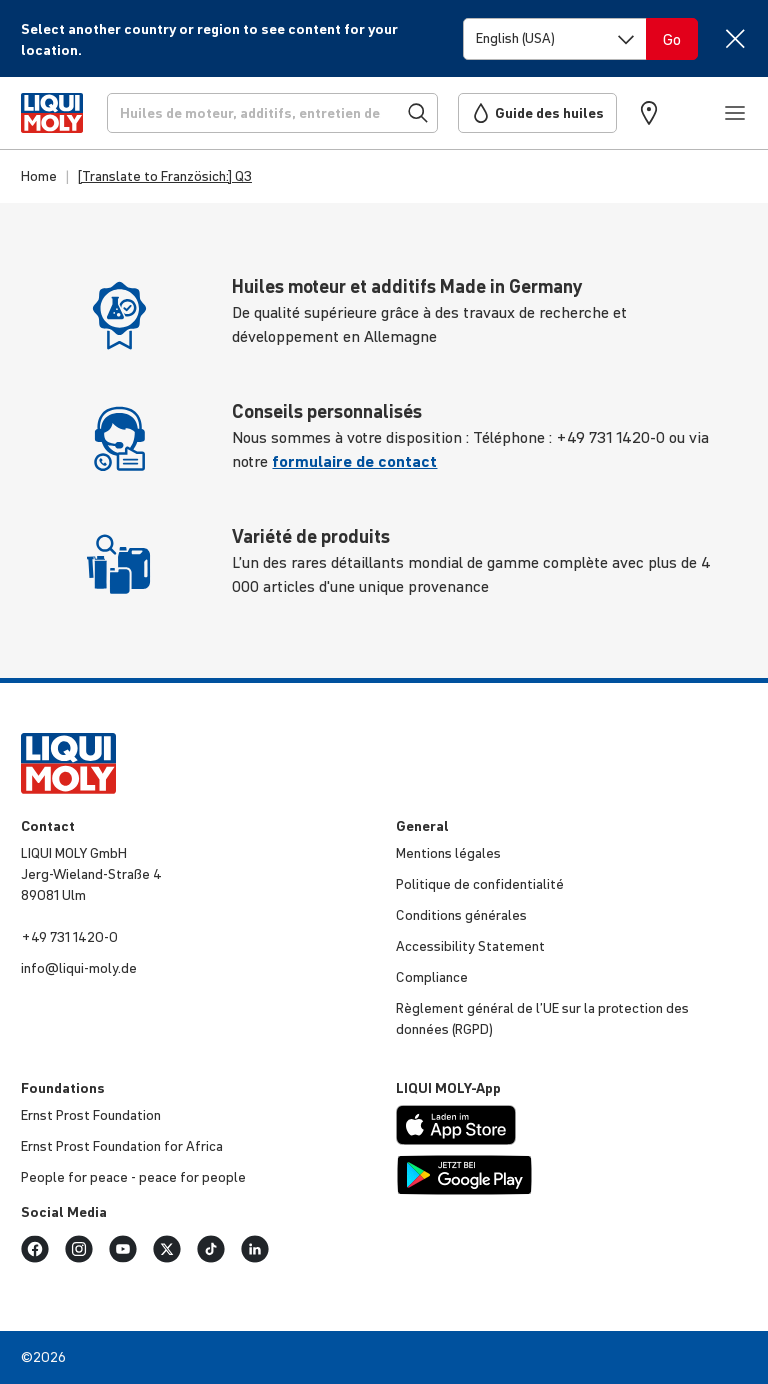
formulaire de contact (354, 461)
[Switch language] (555, 39)
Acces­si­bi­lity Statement (470, 946)
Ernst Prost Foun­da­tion (91, 1115)
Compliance (432, 977)
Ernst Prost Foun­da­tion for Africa (122, 1146)
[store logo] (52, 113)
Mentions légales (448, 853)
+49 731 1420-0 (69, 937)
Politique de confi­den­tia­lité (480, 884)
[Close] (734, 38)
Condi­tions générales (461, 915)
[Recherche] (272, 113)
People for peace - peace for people (133, 1177)
